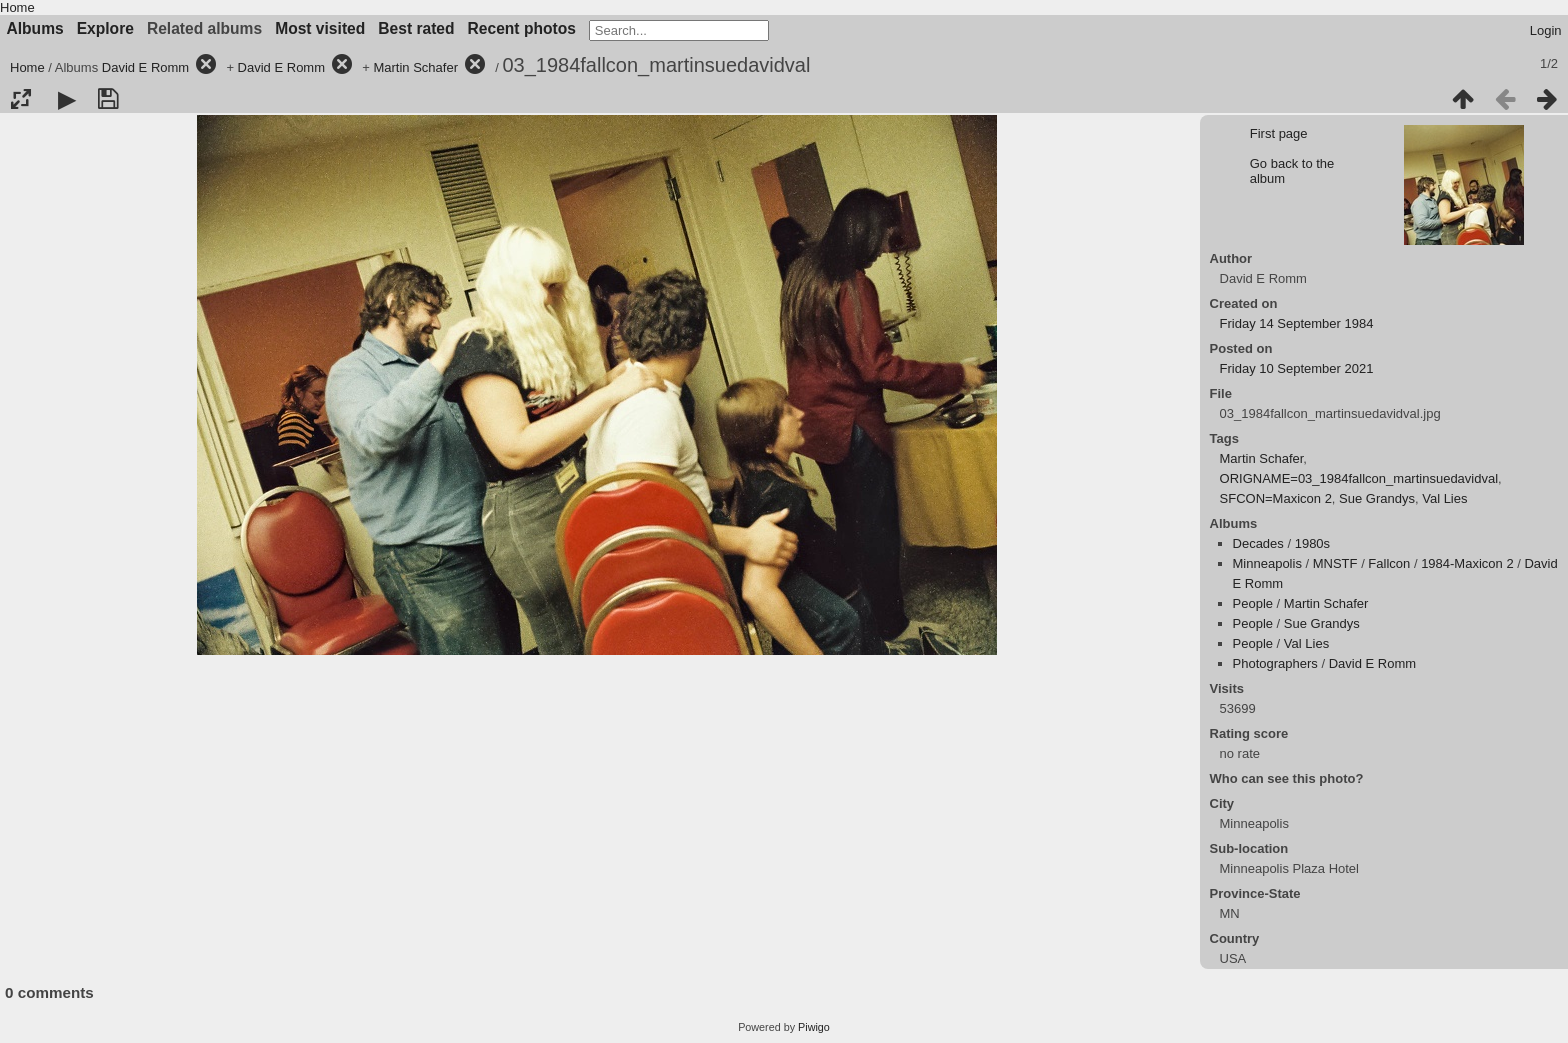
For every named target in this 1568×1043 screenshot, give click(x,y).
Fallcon (1389, 563)
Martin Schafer (415, 67)
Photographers (1275, 663)
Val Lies (1444, 498)
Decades (1258, 543)
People (1253, 603)
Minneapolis (1267, 563)
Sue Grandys (1377, 498)
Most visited (320, 28)
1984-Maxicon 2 (1467, 563)
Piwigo (814, 1027)
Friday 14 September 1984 (1297, 323)
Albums (35, 28)
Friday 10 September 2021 (1297, 368)
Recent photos (522, 28)
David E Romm (145, 67)
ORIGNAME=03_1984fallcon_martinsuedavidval (1359, 478)
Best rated (416, 28)
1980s (1312, 543)
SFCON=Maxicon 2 (1276, 498)
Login (1546, 30)
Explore (105, 28)
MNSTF (1335, 563)
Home (17, 7)
